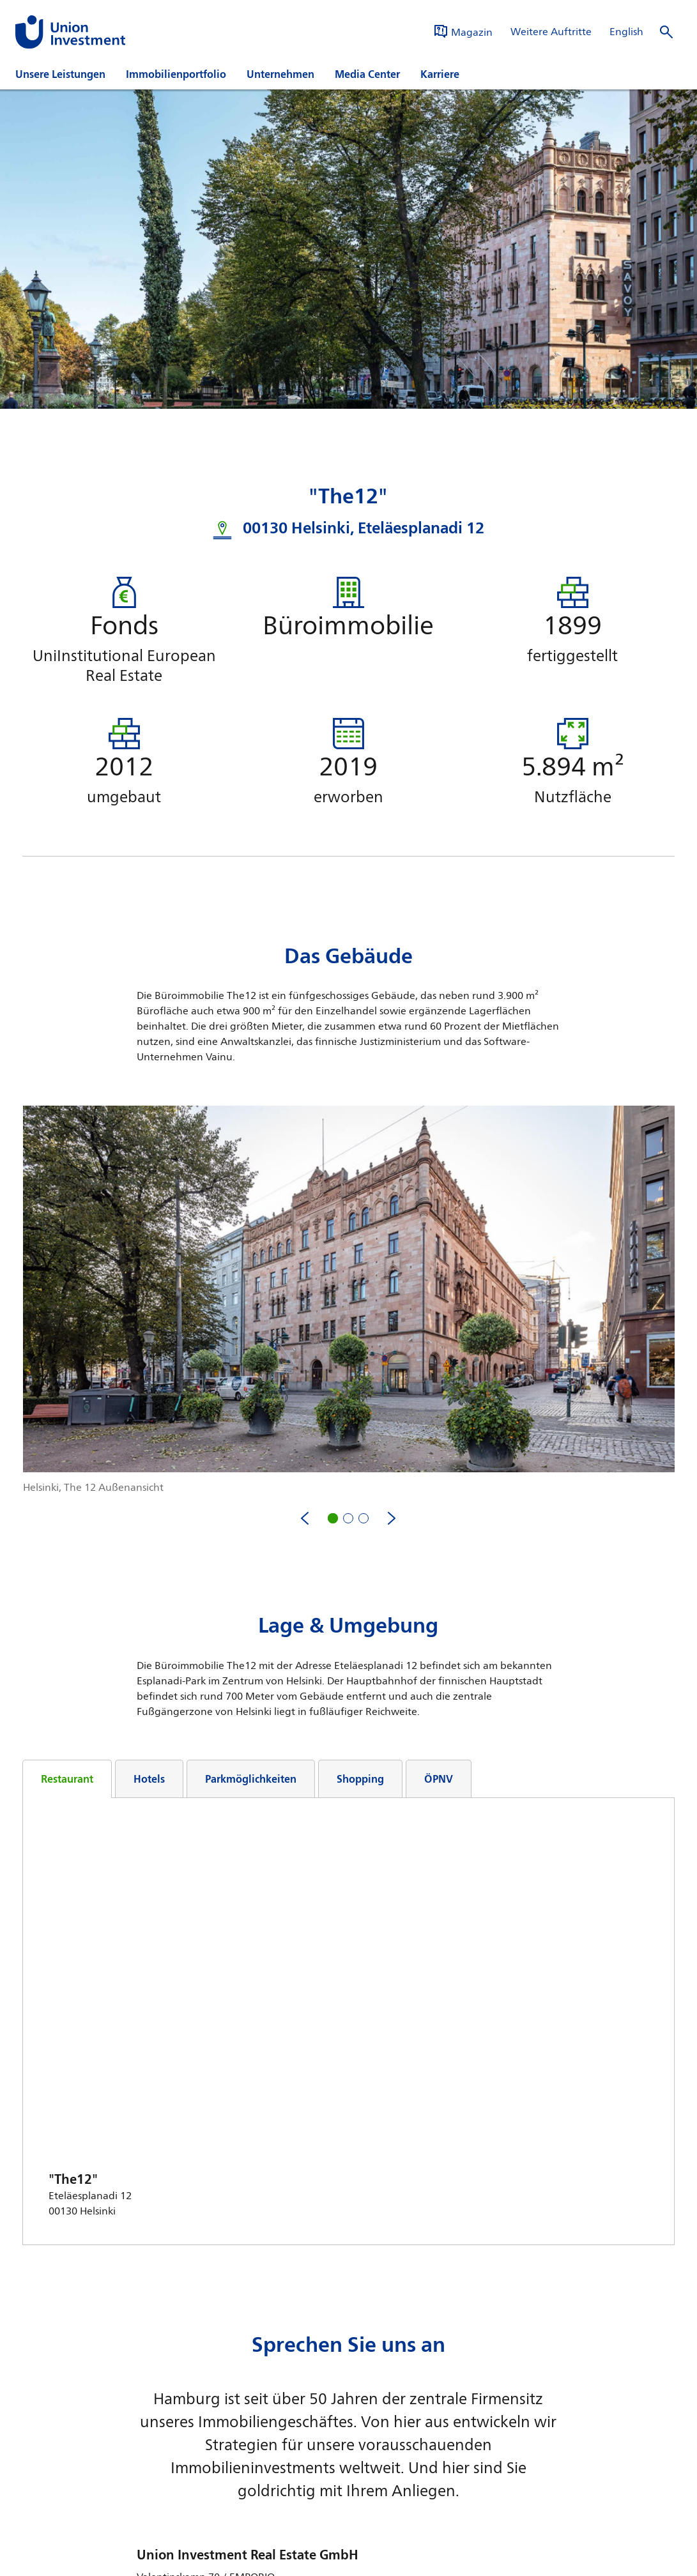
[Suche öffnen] (666, 32)
